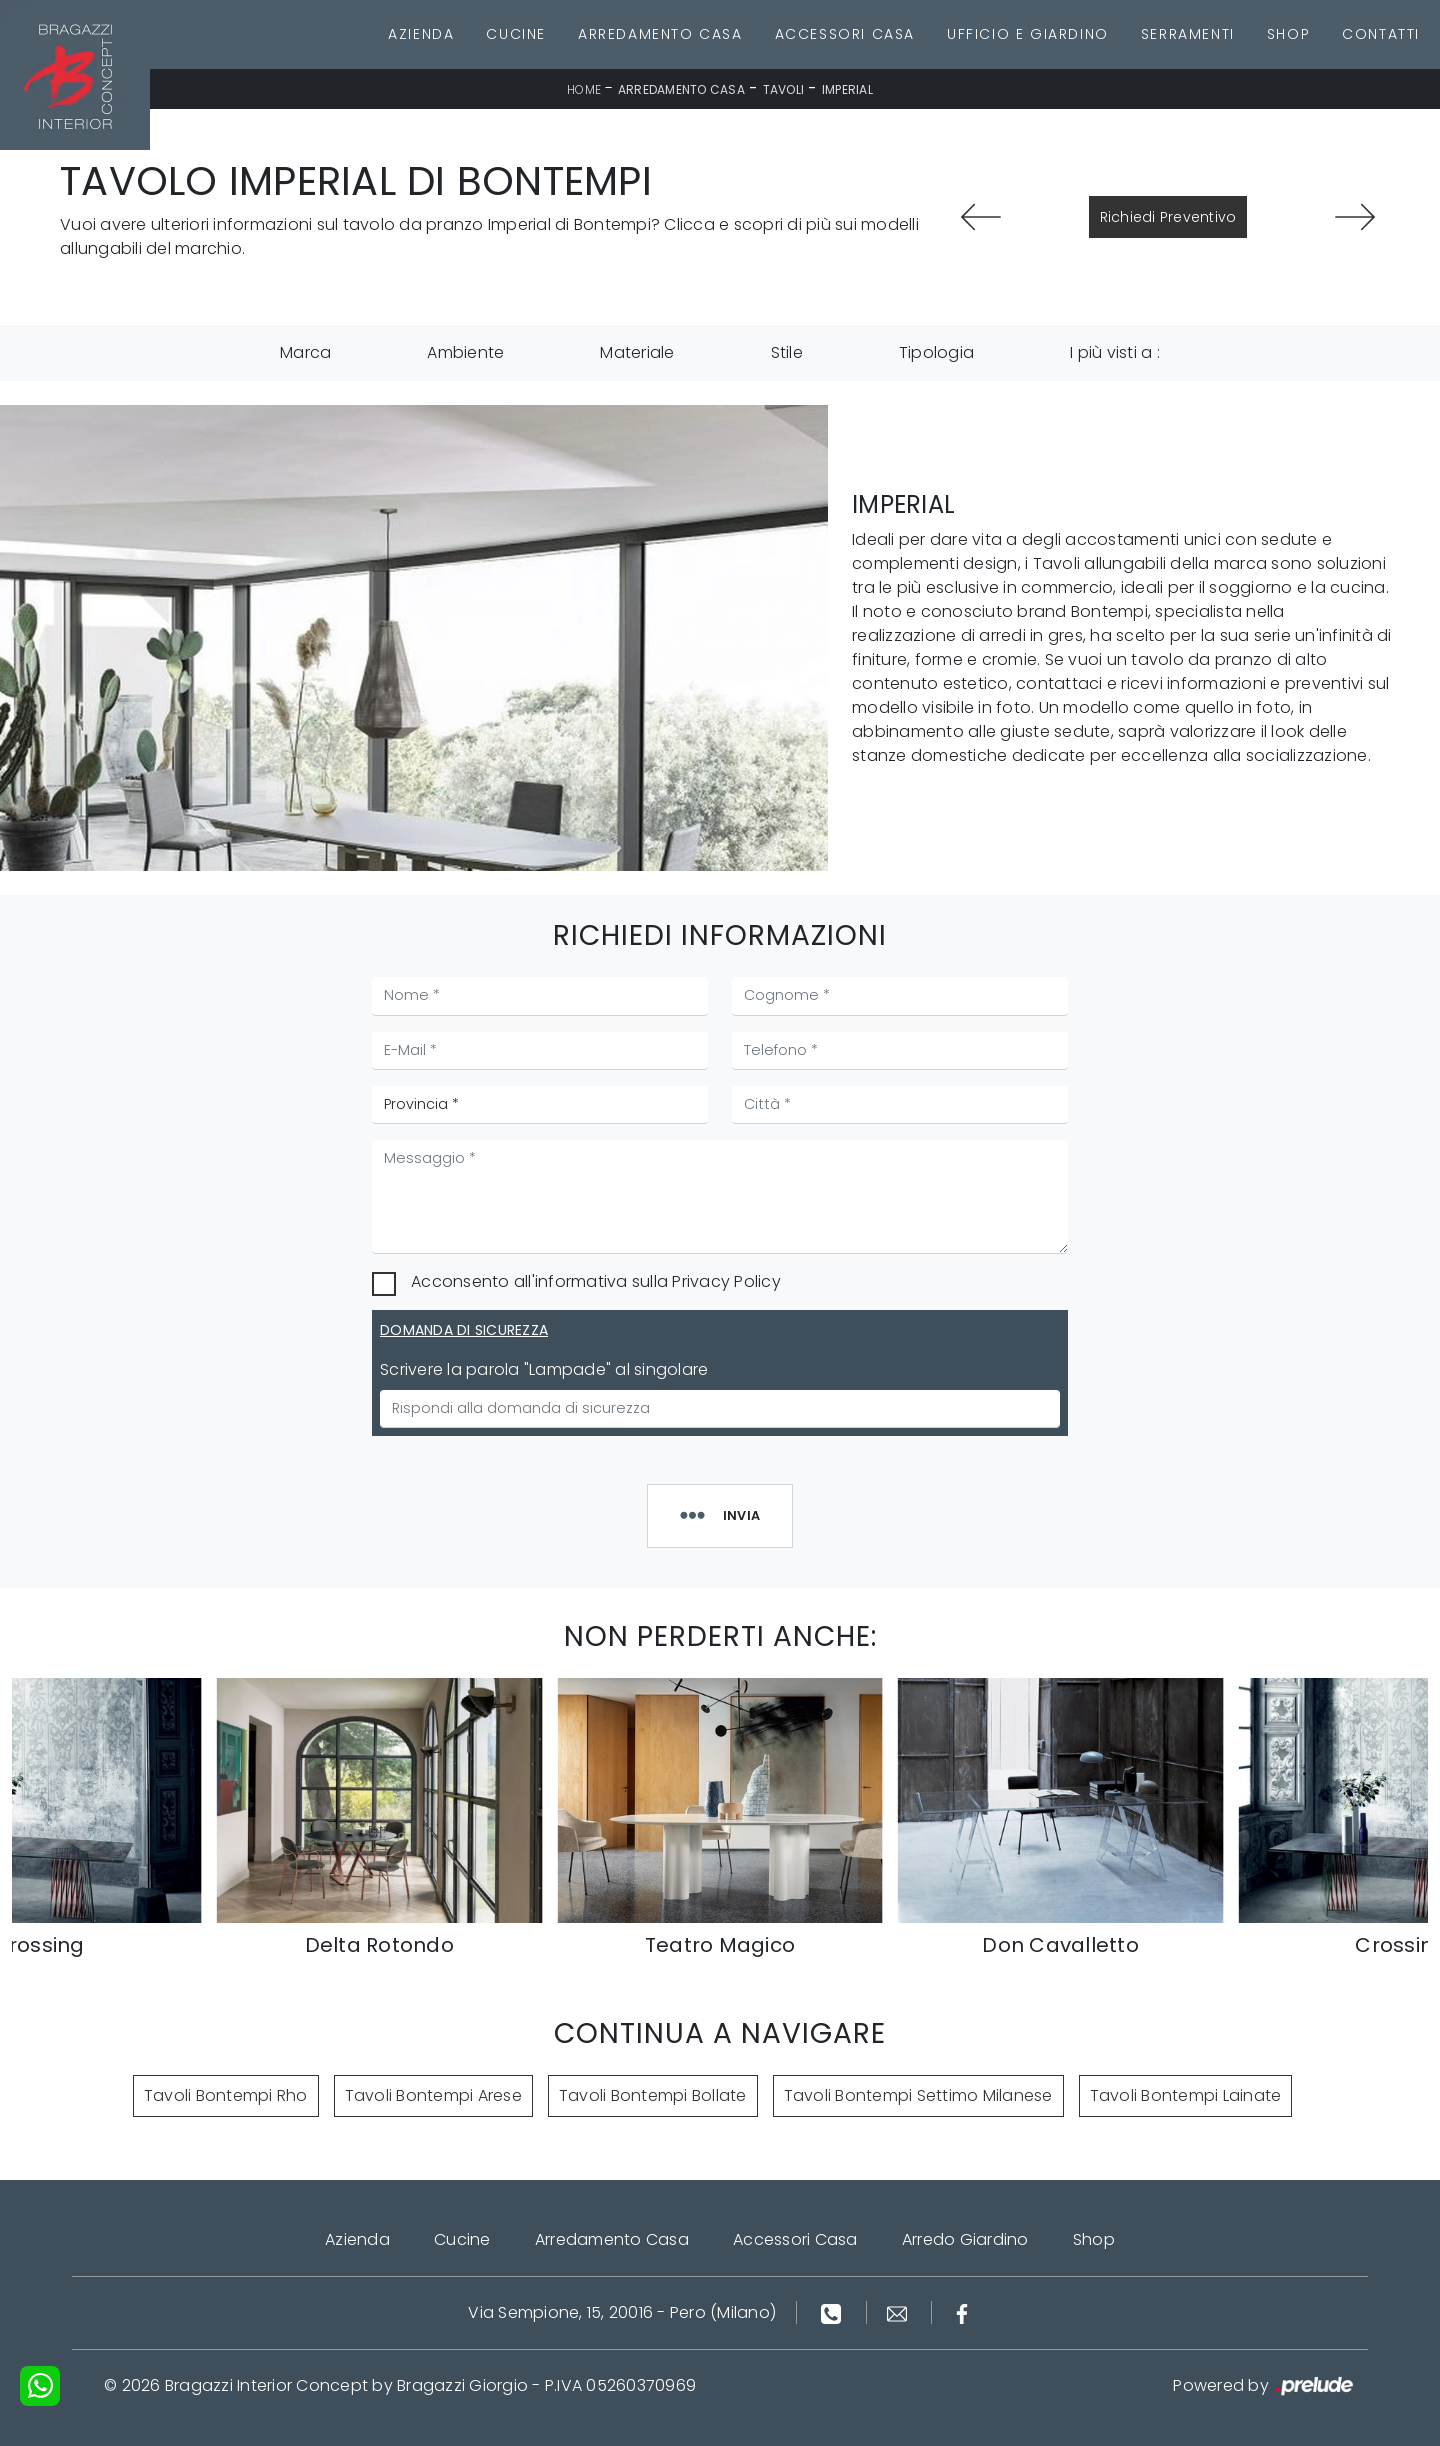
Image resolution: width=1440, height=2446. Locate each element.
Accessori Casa (845, 34)
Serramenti (1188, 34)
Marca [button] (305, 352)
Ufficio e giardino (1028, 34)
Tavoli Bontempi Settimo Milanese (918, 2095)
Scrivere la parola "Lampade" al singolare (544, 1369)
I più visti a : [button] (1115, 352)
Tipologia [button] (936, 352)
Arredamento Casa (660, 34)
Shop (1288, 34)
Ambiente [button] (465, 352)
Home (584, 89)
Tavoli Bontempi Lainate (1186, 2095)
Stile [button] (787, 352)
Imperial (847, 89)
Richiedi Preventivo (1168, 217)
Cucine (516, 34)
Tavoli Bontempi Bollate (653, 2095)
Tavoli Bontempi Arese (433, 2095)
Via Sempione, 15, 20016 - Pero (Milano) (622, 2312)
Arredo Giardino (965, 2239)
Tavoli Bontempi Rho (226, 2095)
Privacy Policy (726, 1281)
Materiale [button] (637, 352)
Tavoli (784, 89)
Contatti (1381, 34)
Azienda (421, 34)
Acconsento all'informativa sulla (596, 1281)
